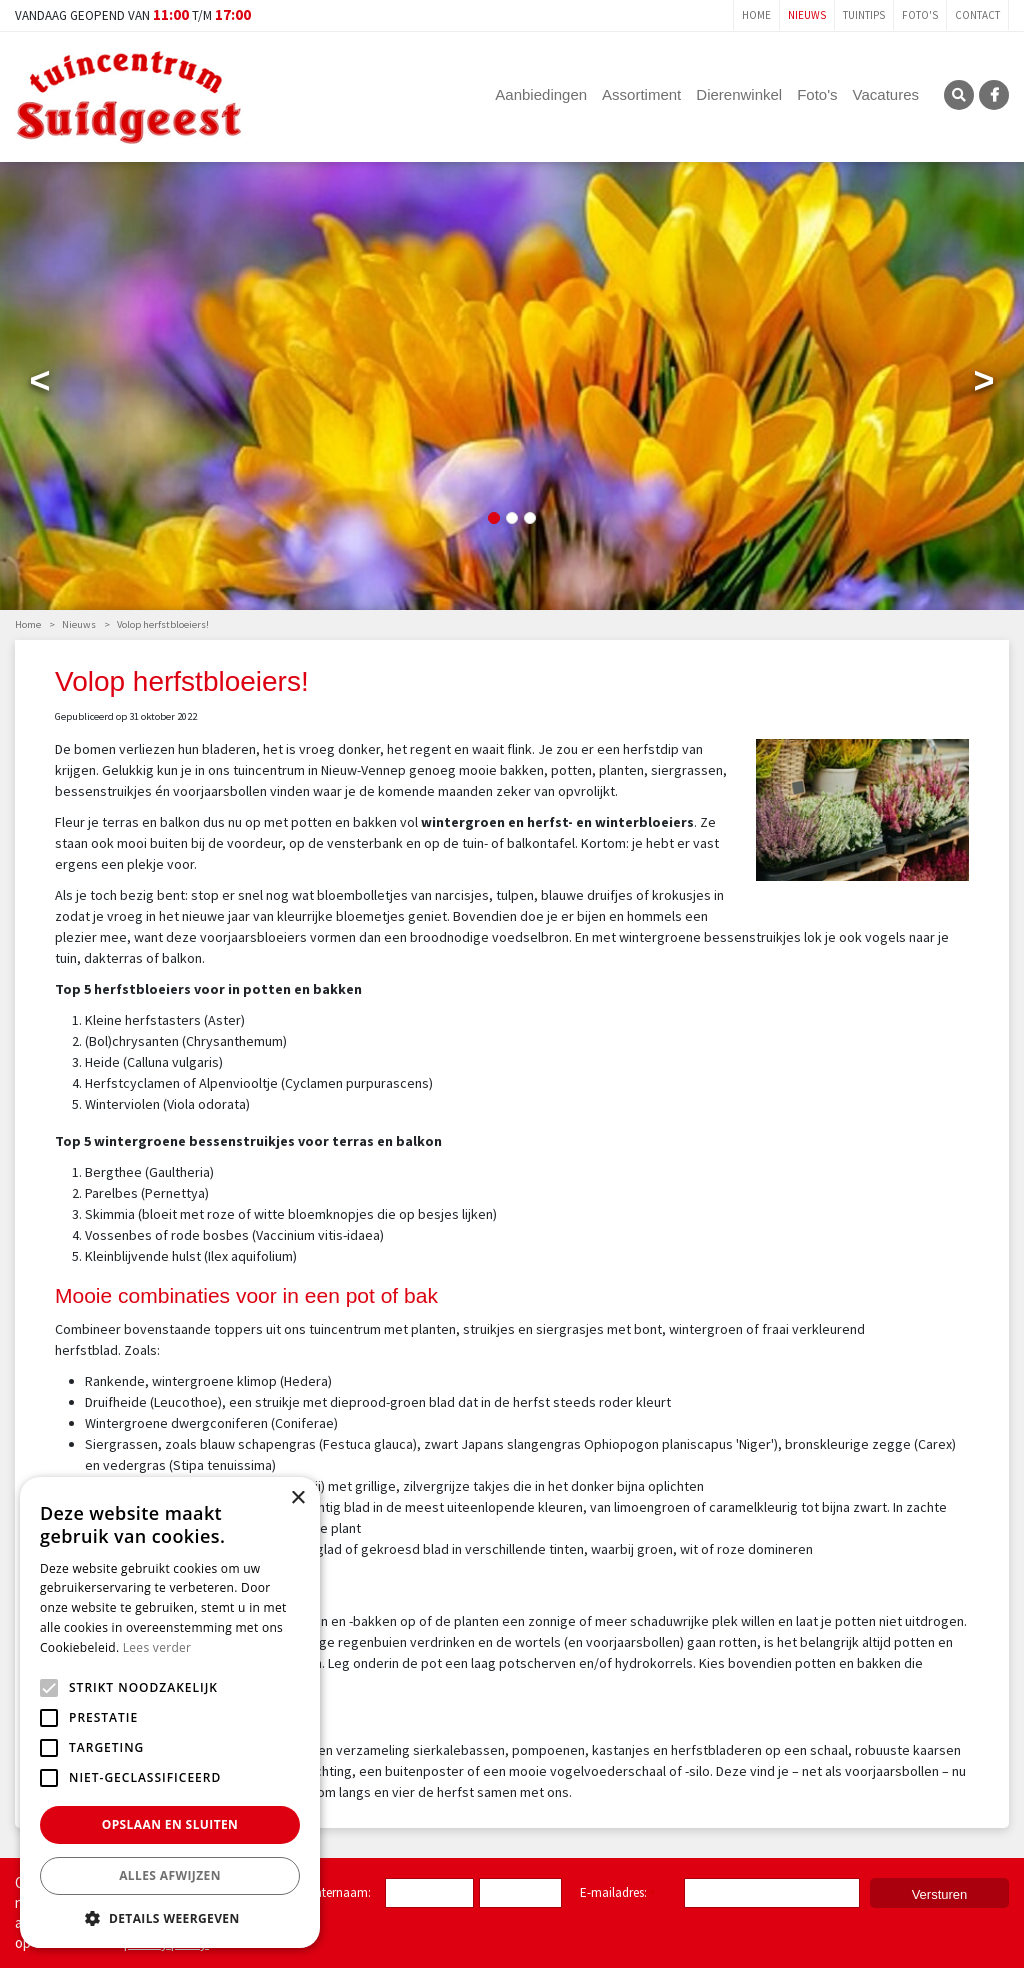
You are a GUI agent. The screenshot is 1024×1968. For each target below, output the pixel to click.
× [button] (297, 1498)
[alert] (170, 1712)
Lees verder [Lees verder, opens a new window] (157, 1647)
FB (994, 95)
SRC (959, 95)
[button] (170, 1918)
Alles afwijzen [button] (170, 1875)
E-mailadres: (617, 1894)
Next (984, 385)
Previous (40, 385)
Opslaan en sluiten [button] (170, 1824)
